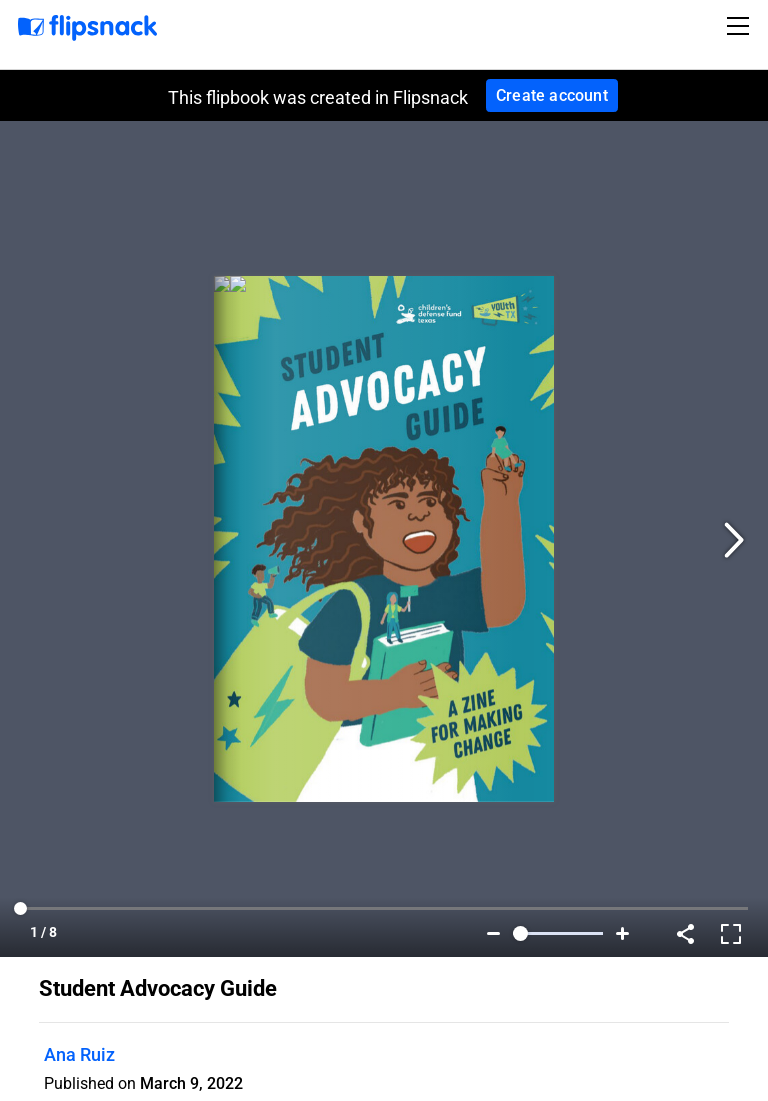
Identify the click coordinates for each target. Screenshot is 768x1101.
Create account (552, 95)
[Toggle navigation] (741, 26)
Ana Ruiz (79, 1054)
